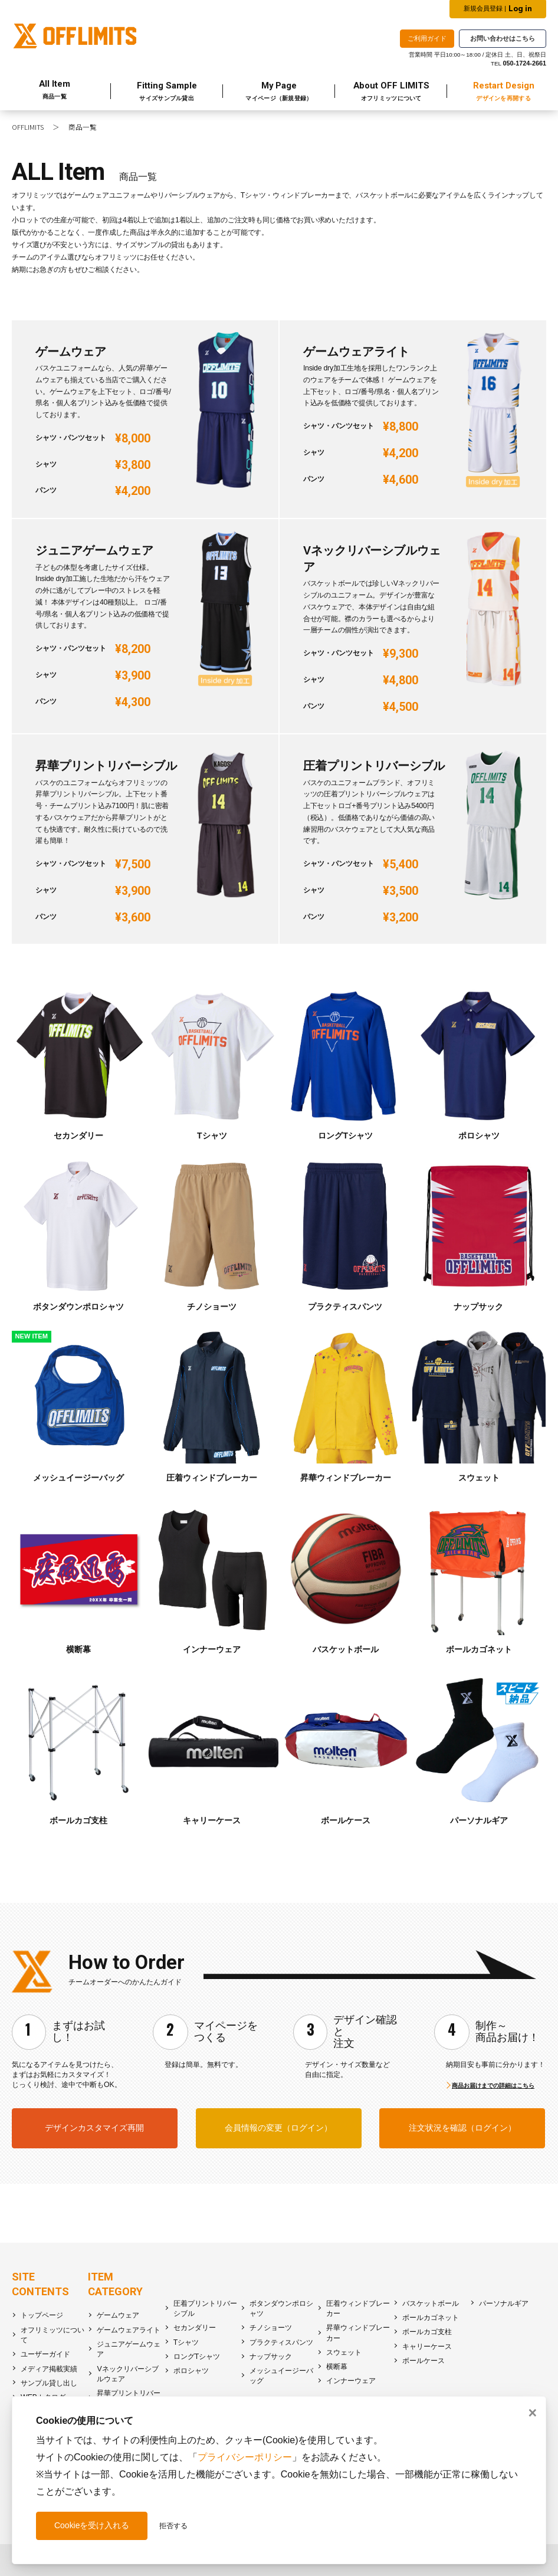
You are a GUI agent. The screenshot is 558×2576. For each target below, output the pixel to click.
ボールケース (423, 2361)
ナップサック (271, 2356)
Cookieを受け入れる (91, 2525)
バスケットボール (430, 2303)
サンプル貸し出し (49, 2383)
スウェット (344, 2352)
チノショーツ (271, 2328)
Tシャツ (186, 2342)
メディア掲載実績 (49, 2369)
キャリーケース (427, 2346)
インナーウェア (351, 2381)
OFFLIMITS (28, 127)
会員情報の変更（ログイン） (278, 2127)
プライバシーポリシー (245, 2457)
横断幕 (336, 2366)
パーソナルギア (504, 2303)
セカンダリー (194, 2328)
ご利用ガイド (427, 38)
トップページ (42, 2315)
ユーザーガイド (45, 2354)
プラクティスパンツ (281, 2342)
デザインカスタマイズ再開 (94, 2127)
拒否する (173, 2526)
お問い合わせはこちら (502, 38)
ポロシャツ (191, 2371)
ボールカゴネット (430, 2318)
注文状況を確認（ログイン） (462, 2127)
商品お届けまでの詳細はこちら (493, 2085)
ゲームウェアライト (128, 2330)
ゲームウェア (118, 2315)
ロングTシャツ (197, 2356)
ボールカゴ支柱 (427, 2332)
